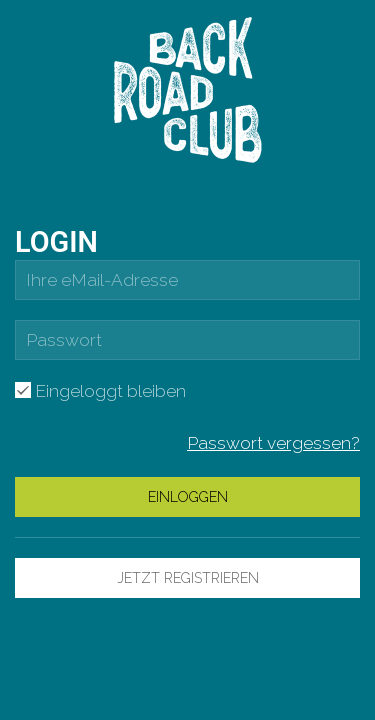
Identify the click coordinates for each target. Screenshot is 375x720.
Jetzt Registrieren (188, 578)
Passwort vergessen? (273, 443)
